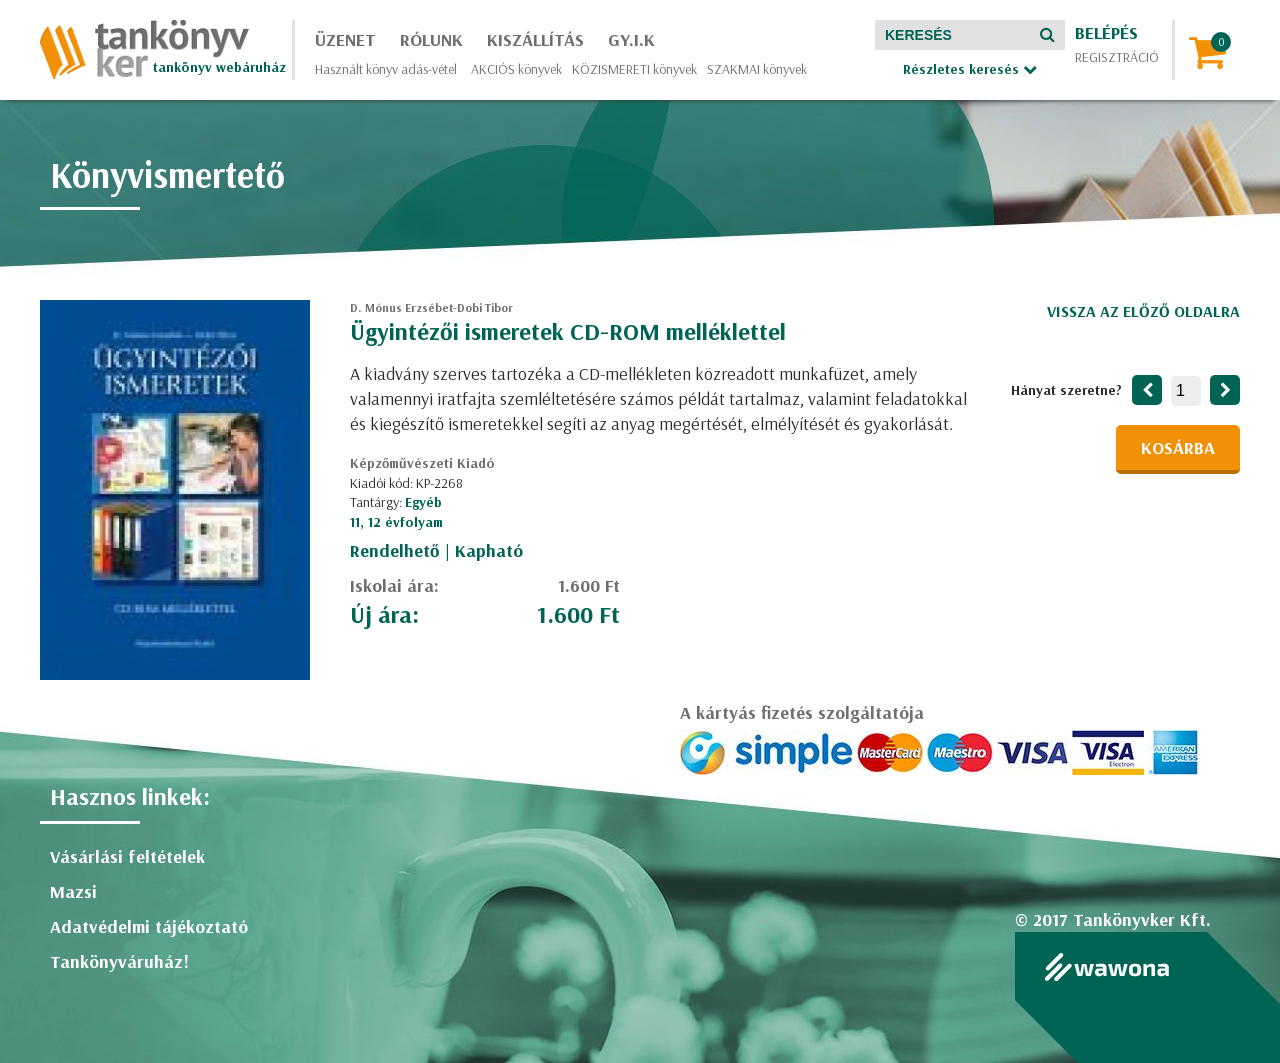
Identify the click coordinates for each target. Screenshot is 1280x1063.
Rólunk (431, 39)
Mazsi (73, 891)
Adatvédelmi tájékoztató (149, 926)
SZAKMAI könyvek (757, 69)
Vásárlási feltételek (127, 856)
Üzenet (345, 39)
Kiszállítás (535, 39)
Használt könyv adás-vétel (386, 69)
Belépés (1106, 32)
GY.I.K (631, 39)
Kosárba (1178, 447)
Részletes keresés (970, 69)
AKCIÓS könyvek (516, 69)
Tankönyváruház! (119, 961)
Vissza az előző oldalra (1143, 311)
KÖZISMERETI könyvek (634, 69)
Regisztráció (1117, 57)
